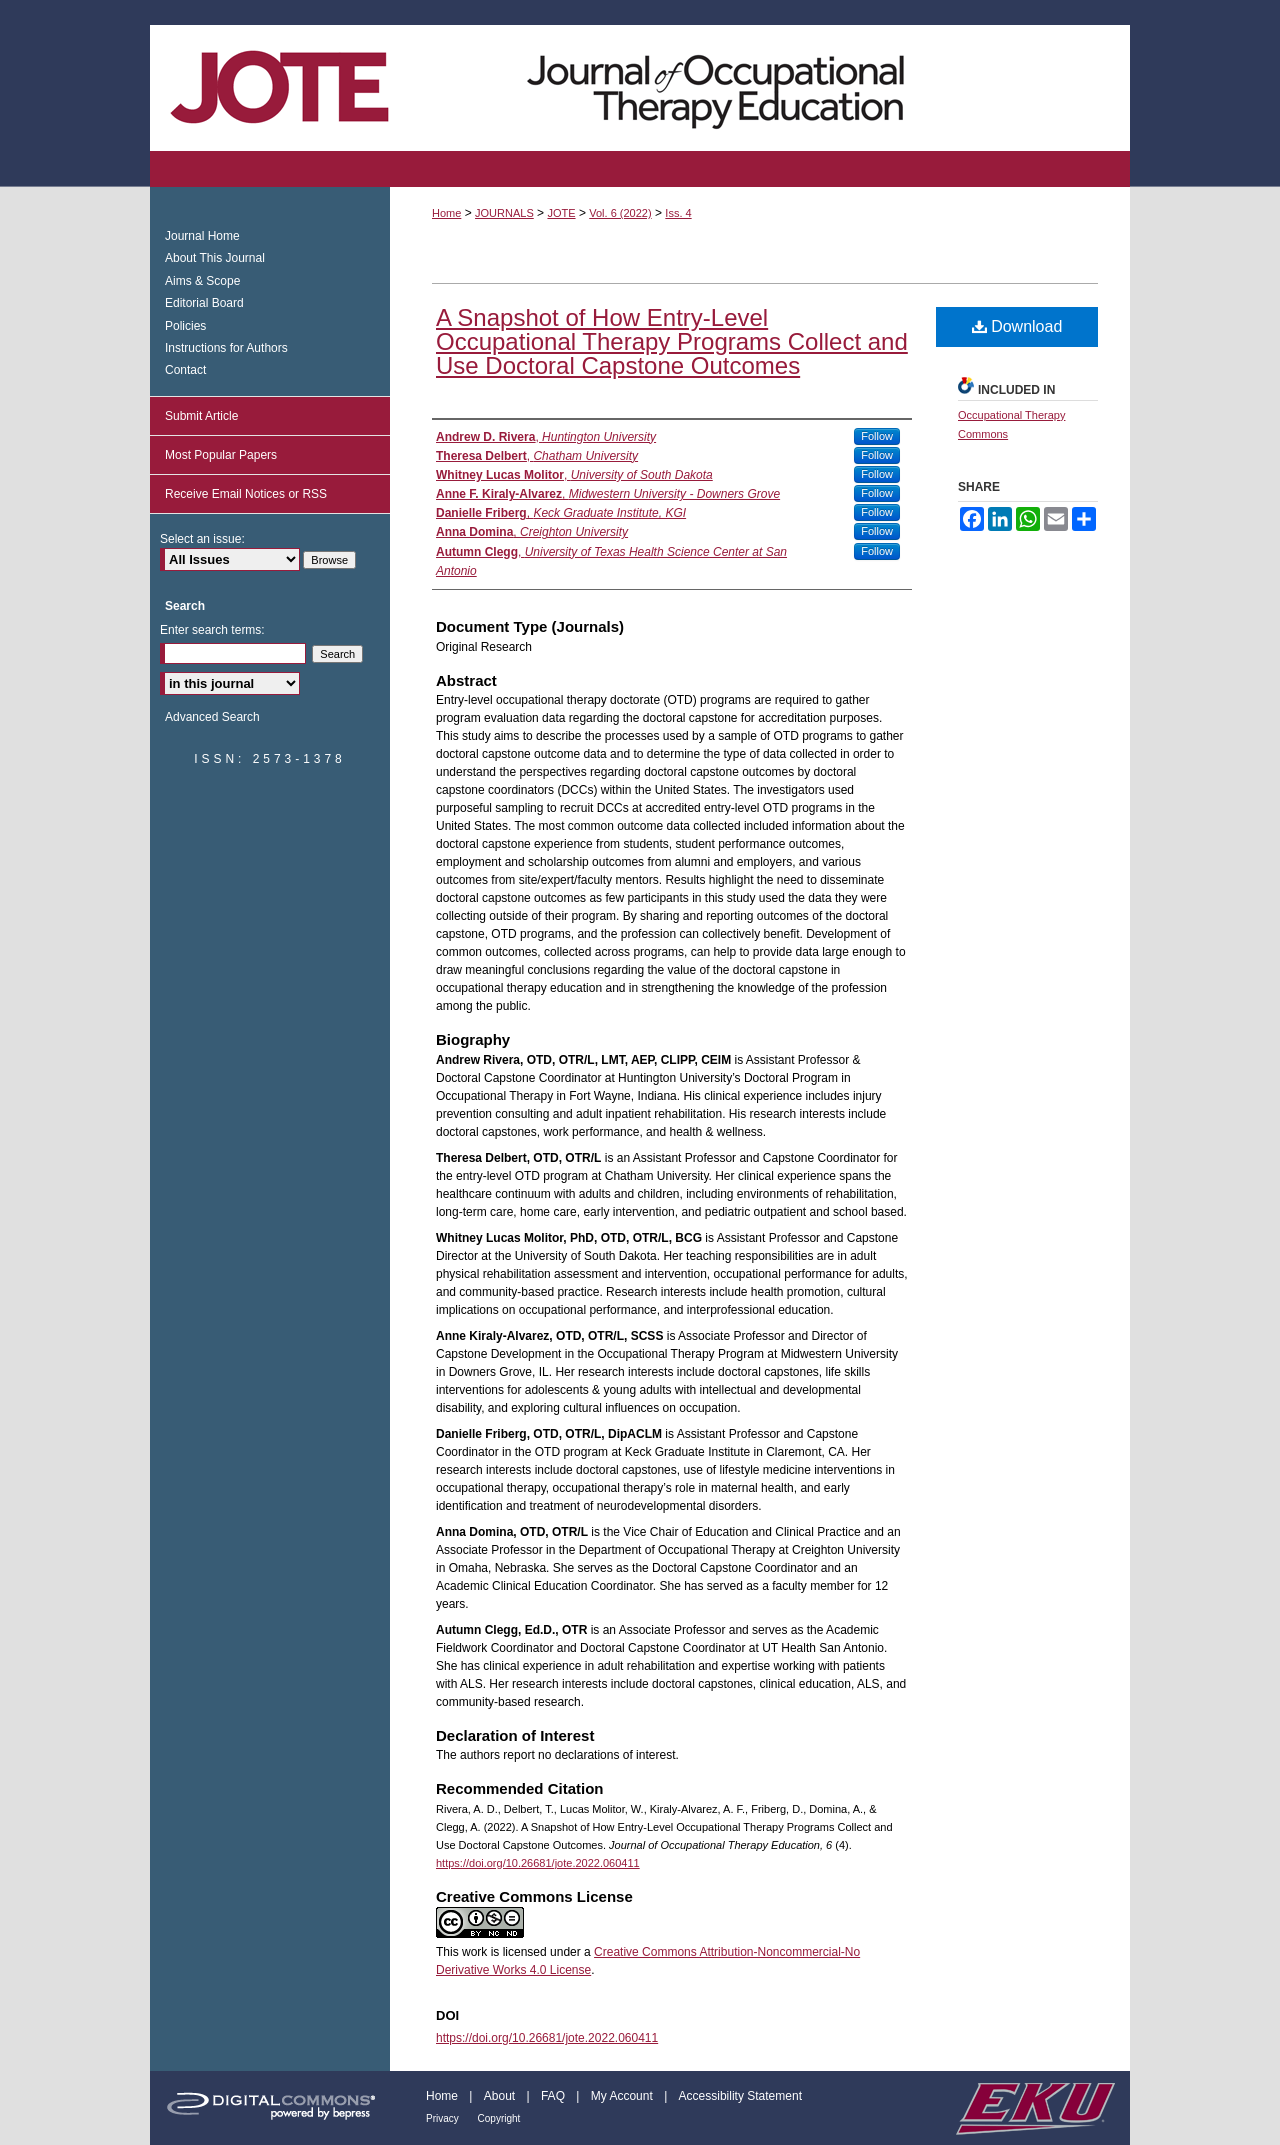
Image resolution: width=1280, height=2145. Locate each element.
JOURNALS (504, 213)
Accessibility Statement (740, 2096)
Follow (877, 436)
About (501, 2096)
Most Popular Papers (221, 455)
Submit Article (201, 416)
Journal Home (202, 236)
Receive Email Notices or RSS (246, 494)
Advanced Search (212, 717)
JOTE (561, 213)
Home (446, 213)
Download (1017, 326)
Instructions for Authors (226, 348)
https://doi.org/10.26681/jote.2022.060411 (538, 1863)
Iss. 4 (678, 213)
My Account (623, 2096)
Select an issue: (202, 539)
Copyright (499, 2118)
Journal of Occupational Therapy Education (640, 88)
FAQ (554, 2096)
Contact (185, 370)
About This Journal (215, 258)
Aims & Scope (202, 281)
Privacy (444, 2118)
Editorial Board (204, 303)
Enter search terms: (212, 630)
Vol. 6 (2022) (620, 213)
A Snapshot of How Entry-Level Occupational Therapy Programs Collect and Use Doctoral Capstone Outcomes (672, 341)
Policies (185, 326)
